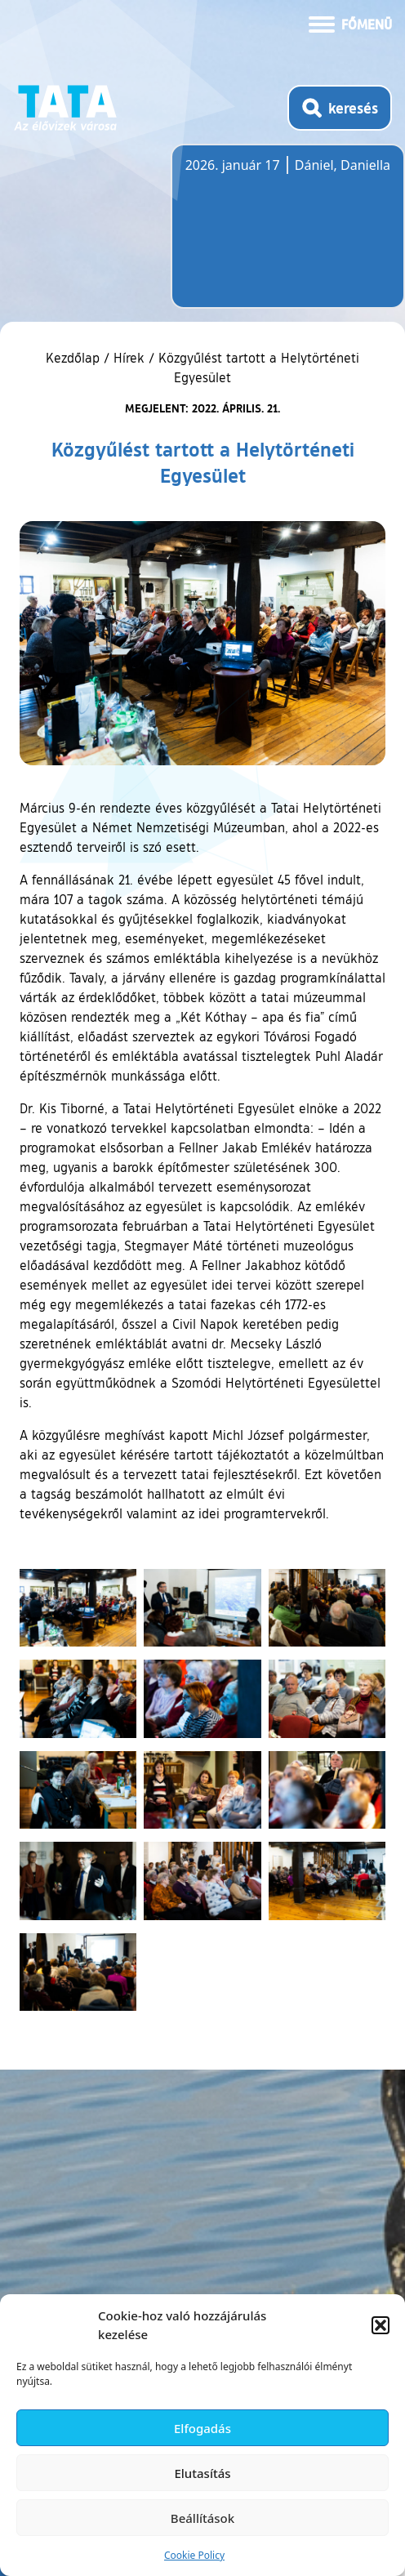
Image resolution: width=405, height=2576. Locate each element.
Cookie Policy (194, 2555)
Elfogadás (202, 2428)
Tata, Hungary (276, 236)
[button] (380, 2325)
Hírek (129, 358)
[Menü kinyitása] (350, 23)
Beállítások (202, 2518)
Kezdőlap (75, 358)
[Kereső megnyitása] (339, 108)
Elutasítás (202, 2473)
